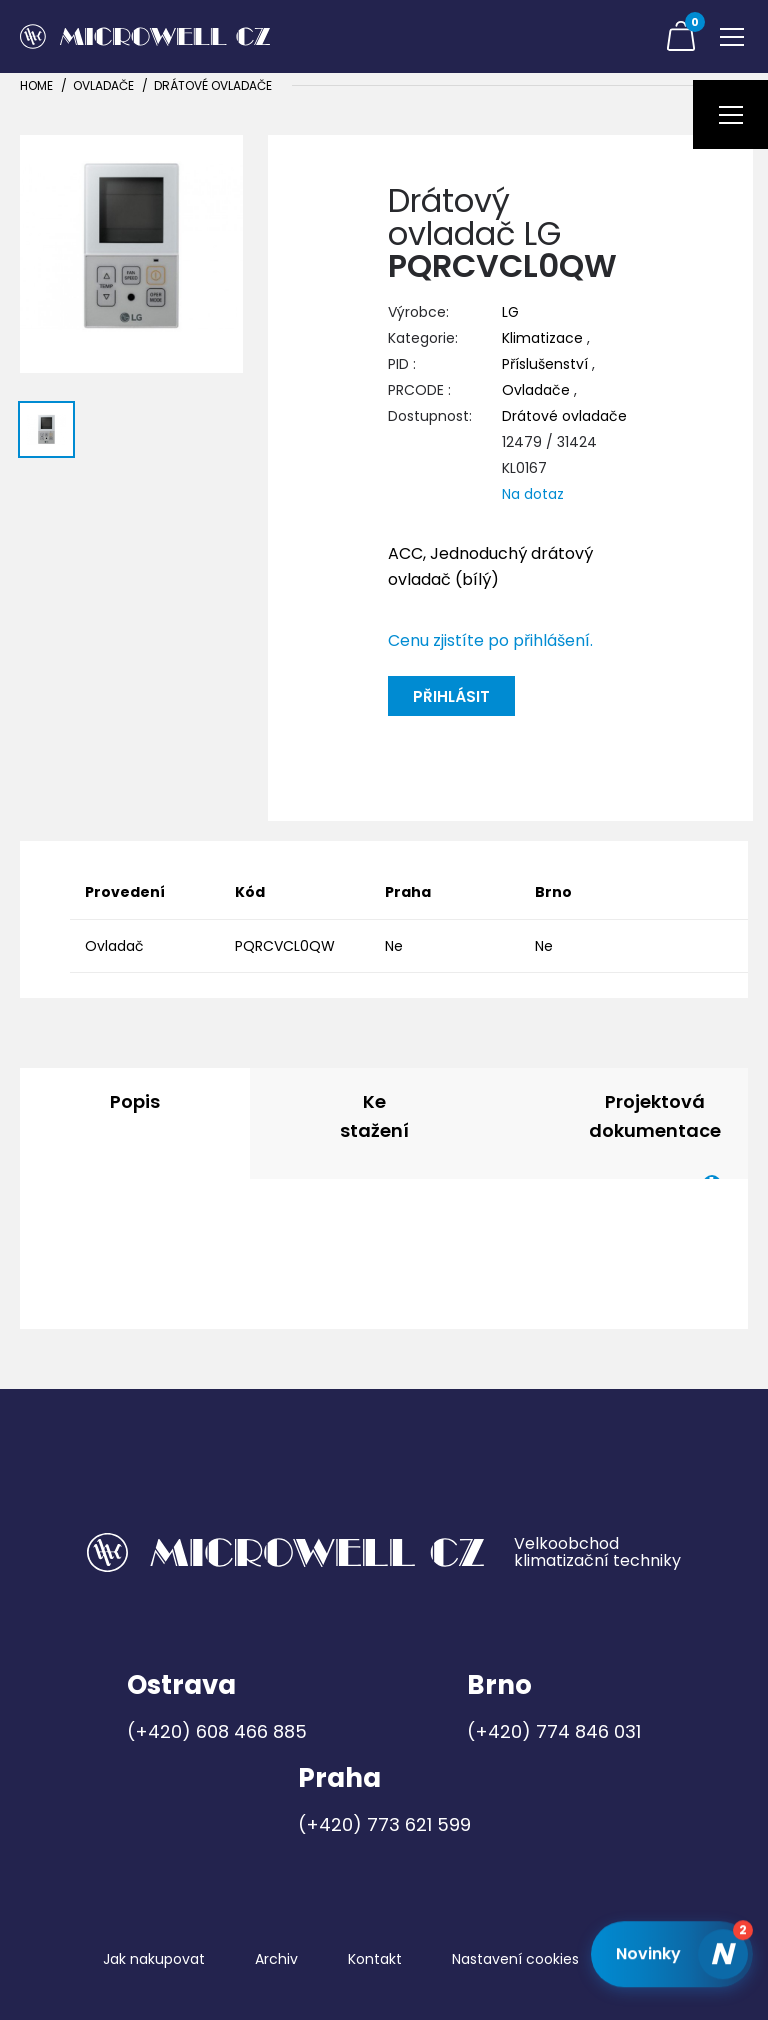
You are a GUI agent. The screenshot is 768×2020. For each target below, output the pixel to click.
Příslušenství (545, 364)
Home (36, 85)
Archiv (276, 1959)
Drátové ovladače (213, 85)
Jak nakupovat (154, 1959)
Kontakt (375, 1959)
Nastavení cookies (515, 1959)
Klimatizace (542, 338)
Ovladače (103, 85)
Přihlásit (451, 696)
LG (510, 312)
